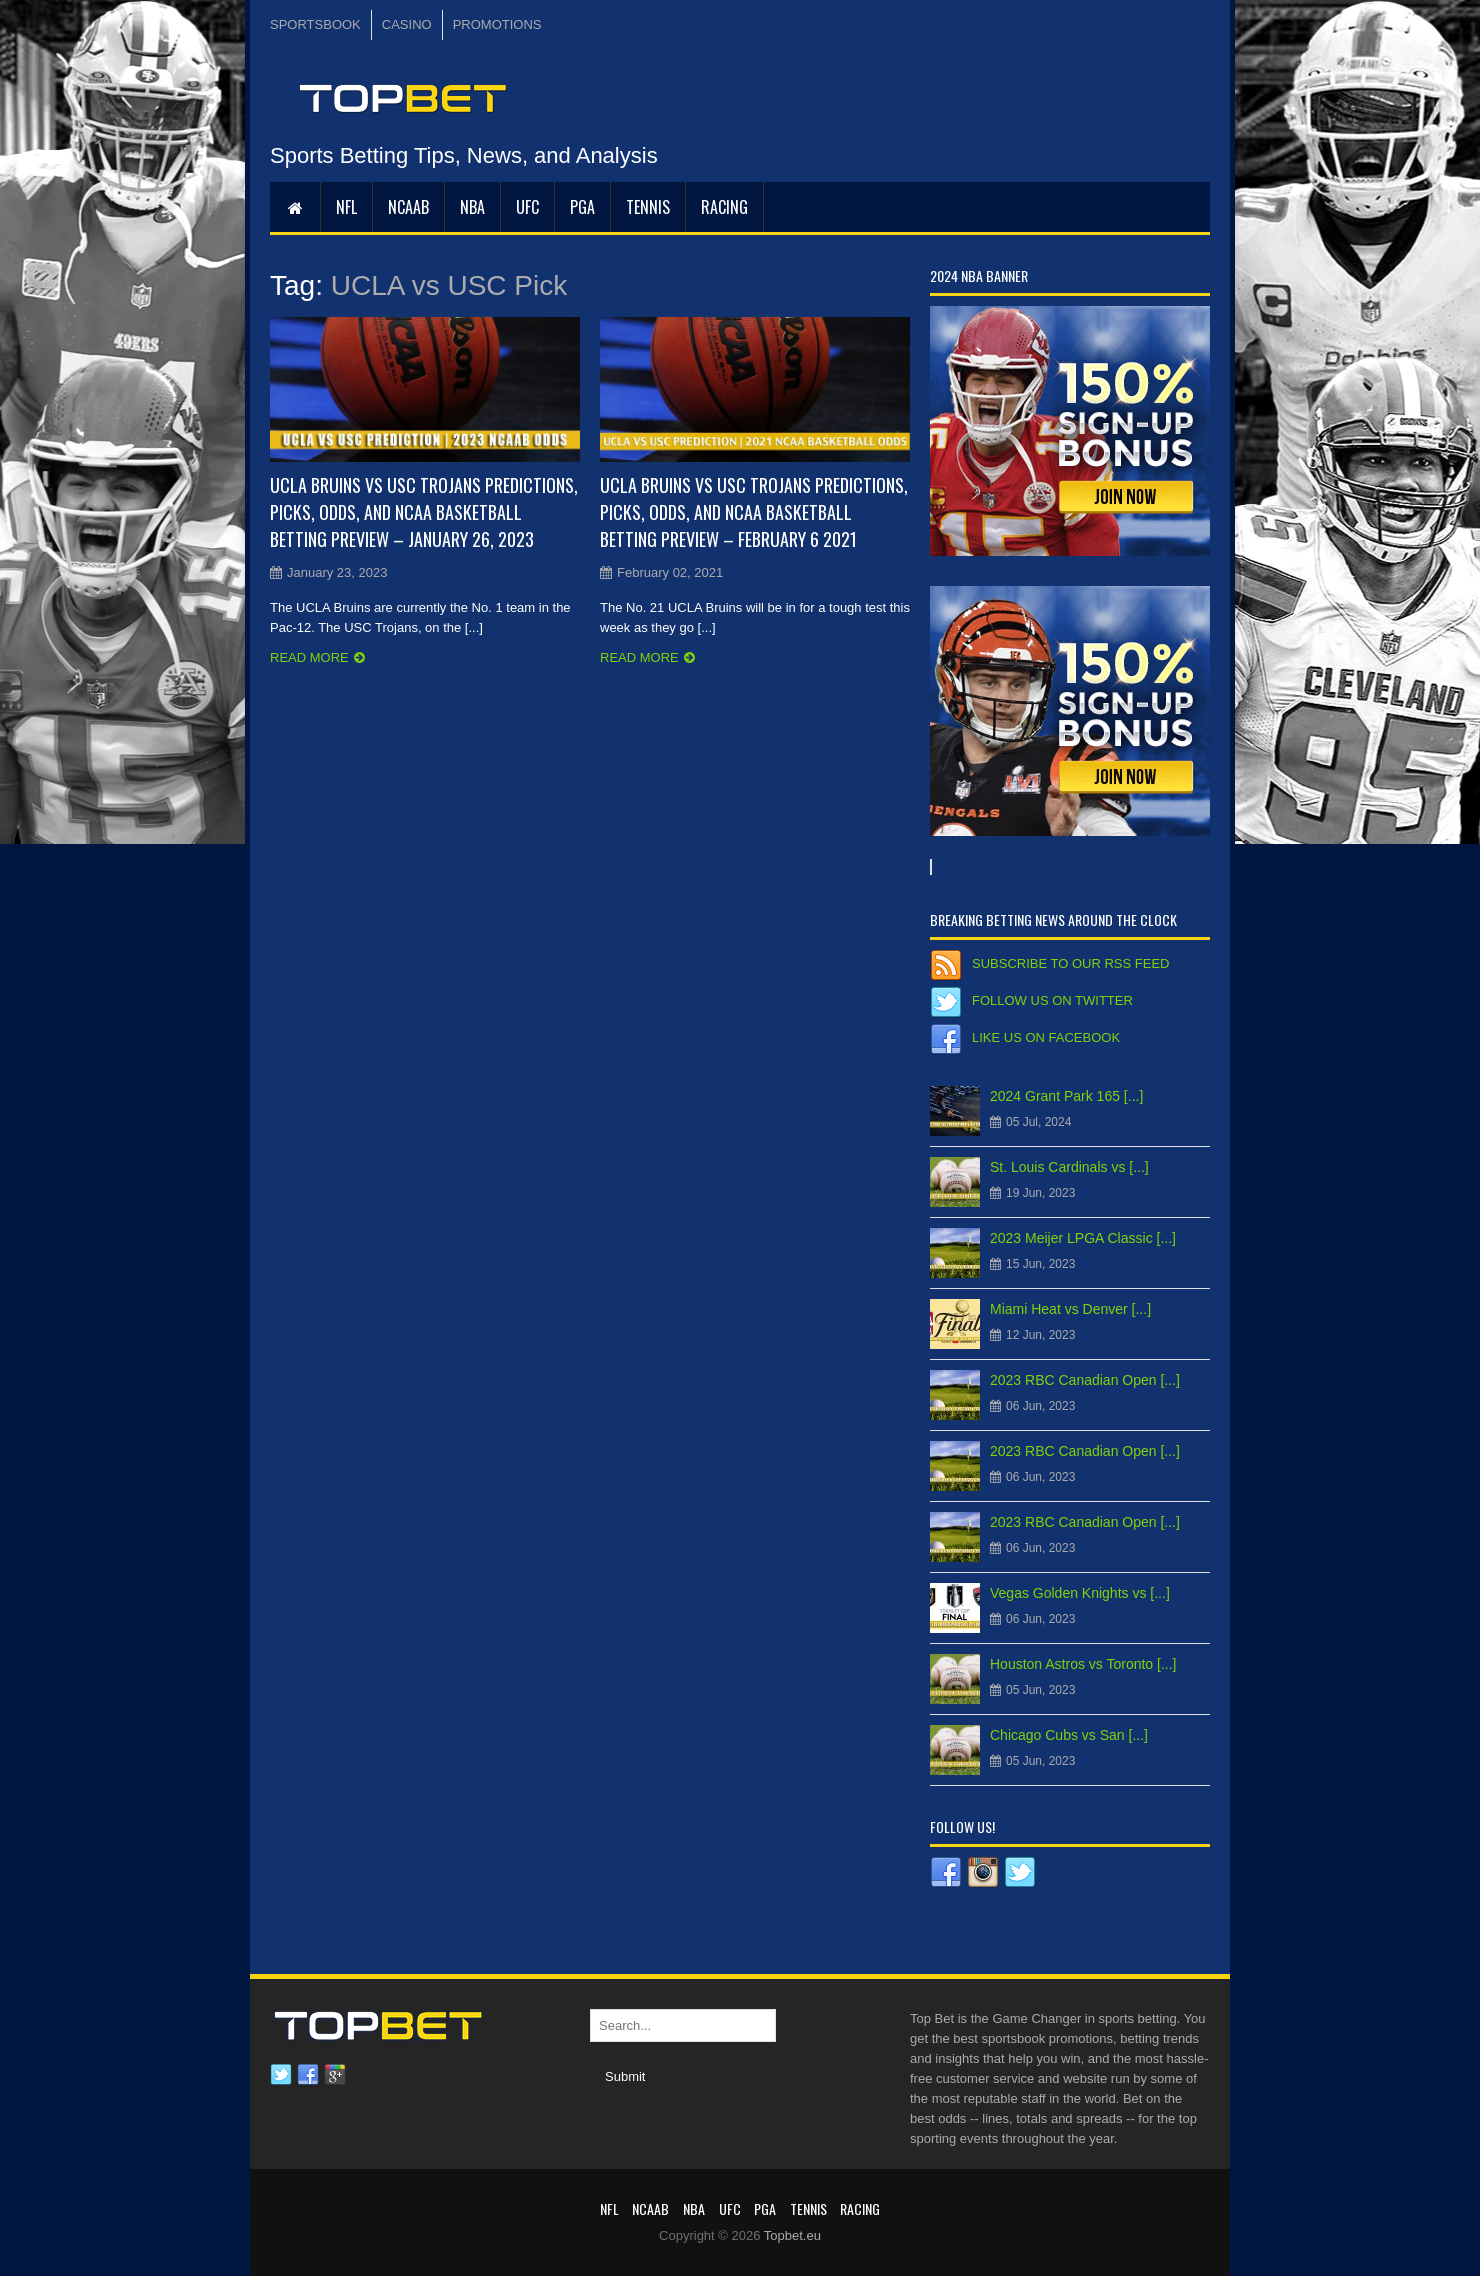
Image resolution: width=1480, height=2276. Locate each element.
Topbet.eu (792, 2235)
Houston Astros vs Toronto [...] (1083, 1664)
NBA (472, 207)
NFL (346, 207)
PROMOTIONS (497, 24)
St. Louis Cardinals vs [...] (1069, 1167)
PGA (582, 207)
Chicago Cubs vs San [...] (1069, 1735)
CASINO (407, 24)
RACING (724, 207)
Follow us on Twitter (1052, 1000)
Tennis (648, 207)
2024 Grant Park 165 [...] (1066, 1096)
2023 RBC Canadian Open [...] (1085, 1380)
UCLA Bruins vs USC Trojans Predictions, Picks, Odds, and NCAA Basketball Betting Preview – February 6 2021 (754, 512)
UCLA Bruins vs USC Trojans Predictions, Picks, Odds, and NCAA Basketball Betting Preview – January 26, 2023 (424, 512)
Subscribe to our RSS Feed (1070, 963)
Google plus (335, 2075)
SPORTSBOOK (315, 24)
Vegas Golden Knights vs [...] (1080, 1593)
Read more (309, 657)
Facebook (308, 2075)
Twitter (281, 2075)
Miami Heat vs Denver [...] (1070, 1309)
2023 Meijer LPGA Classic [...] (1083, 1238)
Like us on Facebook (1046, 1037)
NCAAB (408, 207)
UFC (527, 207)
